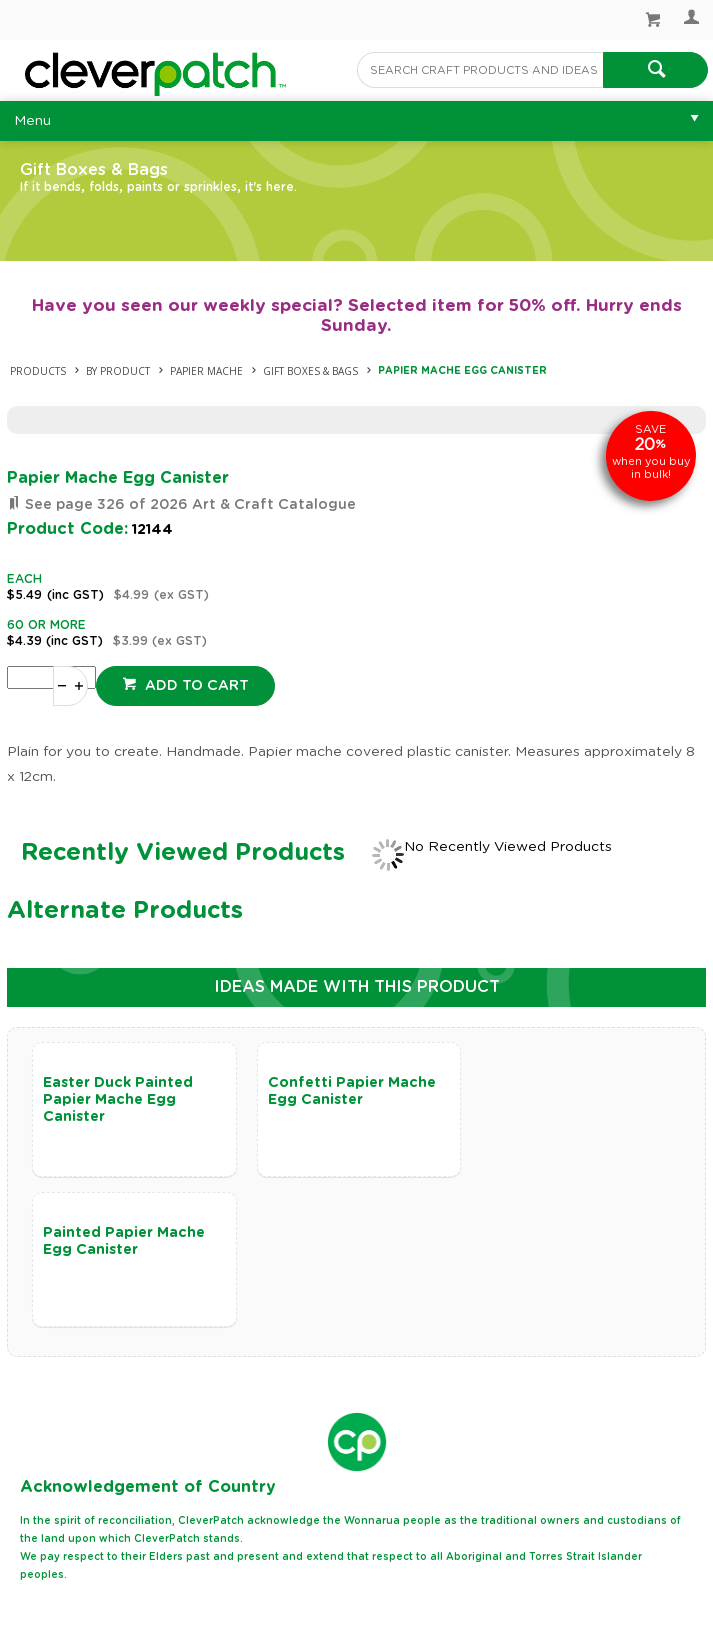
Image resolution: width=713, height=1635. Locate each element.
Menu (32, 121)
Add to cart (195, 686)
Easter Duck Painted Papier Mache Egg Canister (118, 1100)
